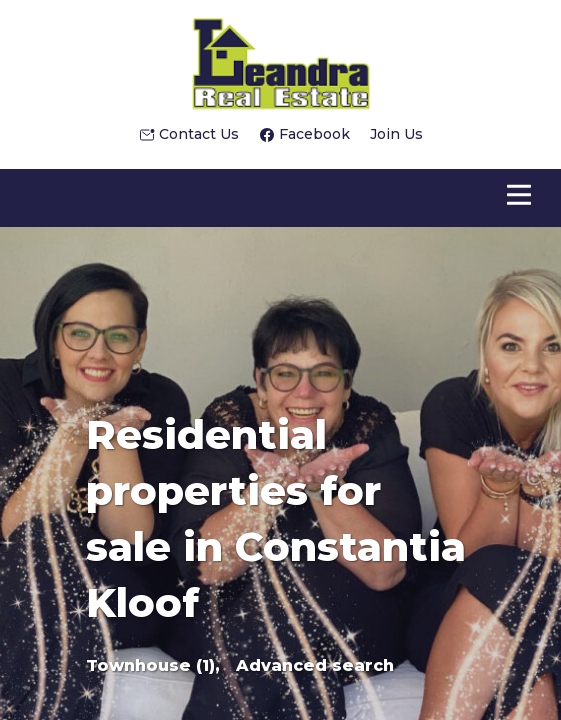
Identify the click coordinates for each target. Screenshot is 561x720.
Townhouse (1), (153, 665)
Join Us (396, 134)
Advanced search (315, 665)
